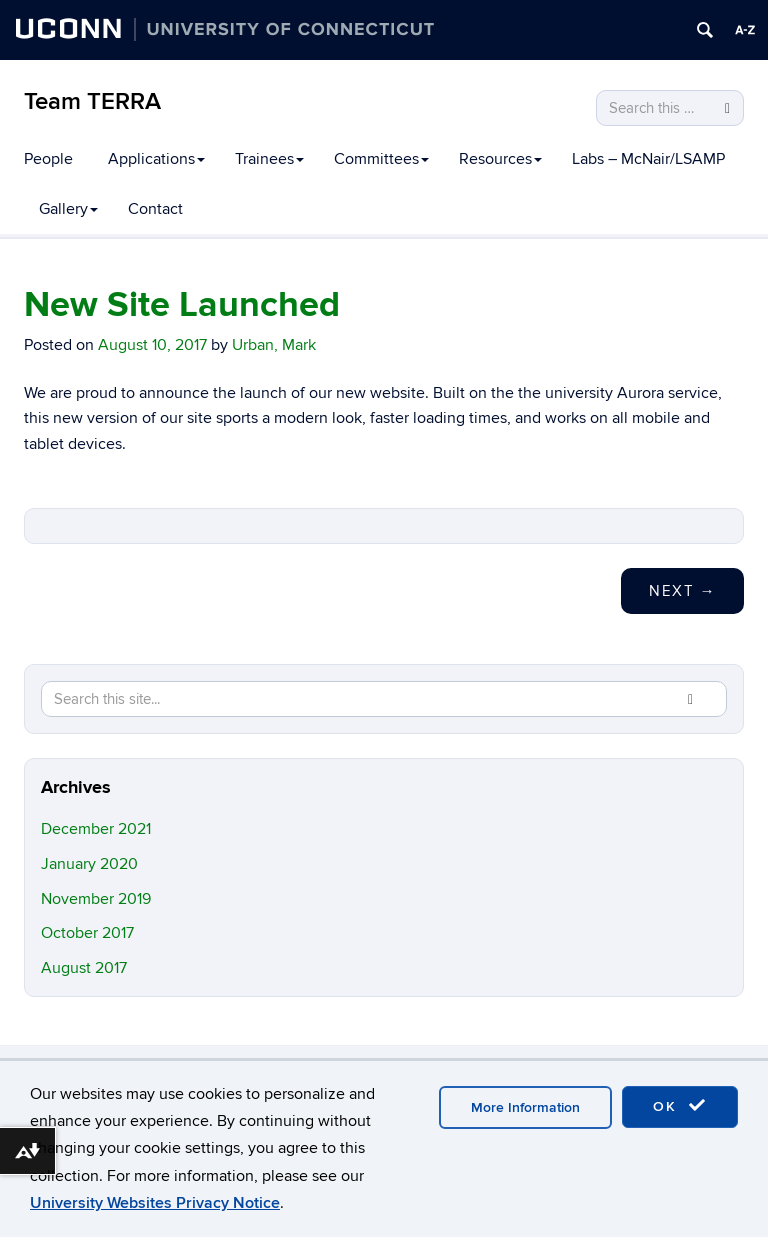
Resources (500, 159)
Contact (155, 209)
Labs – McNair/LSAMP (648, 159)
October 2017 (87, 933)
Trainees (269, 159)
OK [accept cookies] (680, 1106)
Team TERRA (92, 101)
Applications (156, 159)
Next (682, 591)
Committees (381, 159)
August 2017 (84, 968)
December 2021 (96, 829)
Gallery (68, 209)
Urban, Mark (274, 345)
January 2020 (89, 864)
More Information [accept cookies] (525, 1107)
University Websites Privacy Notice (155, 1203)
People (48, 159)
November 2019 (96, 899)
